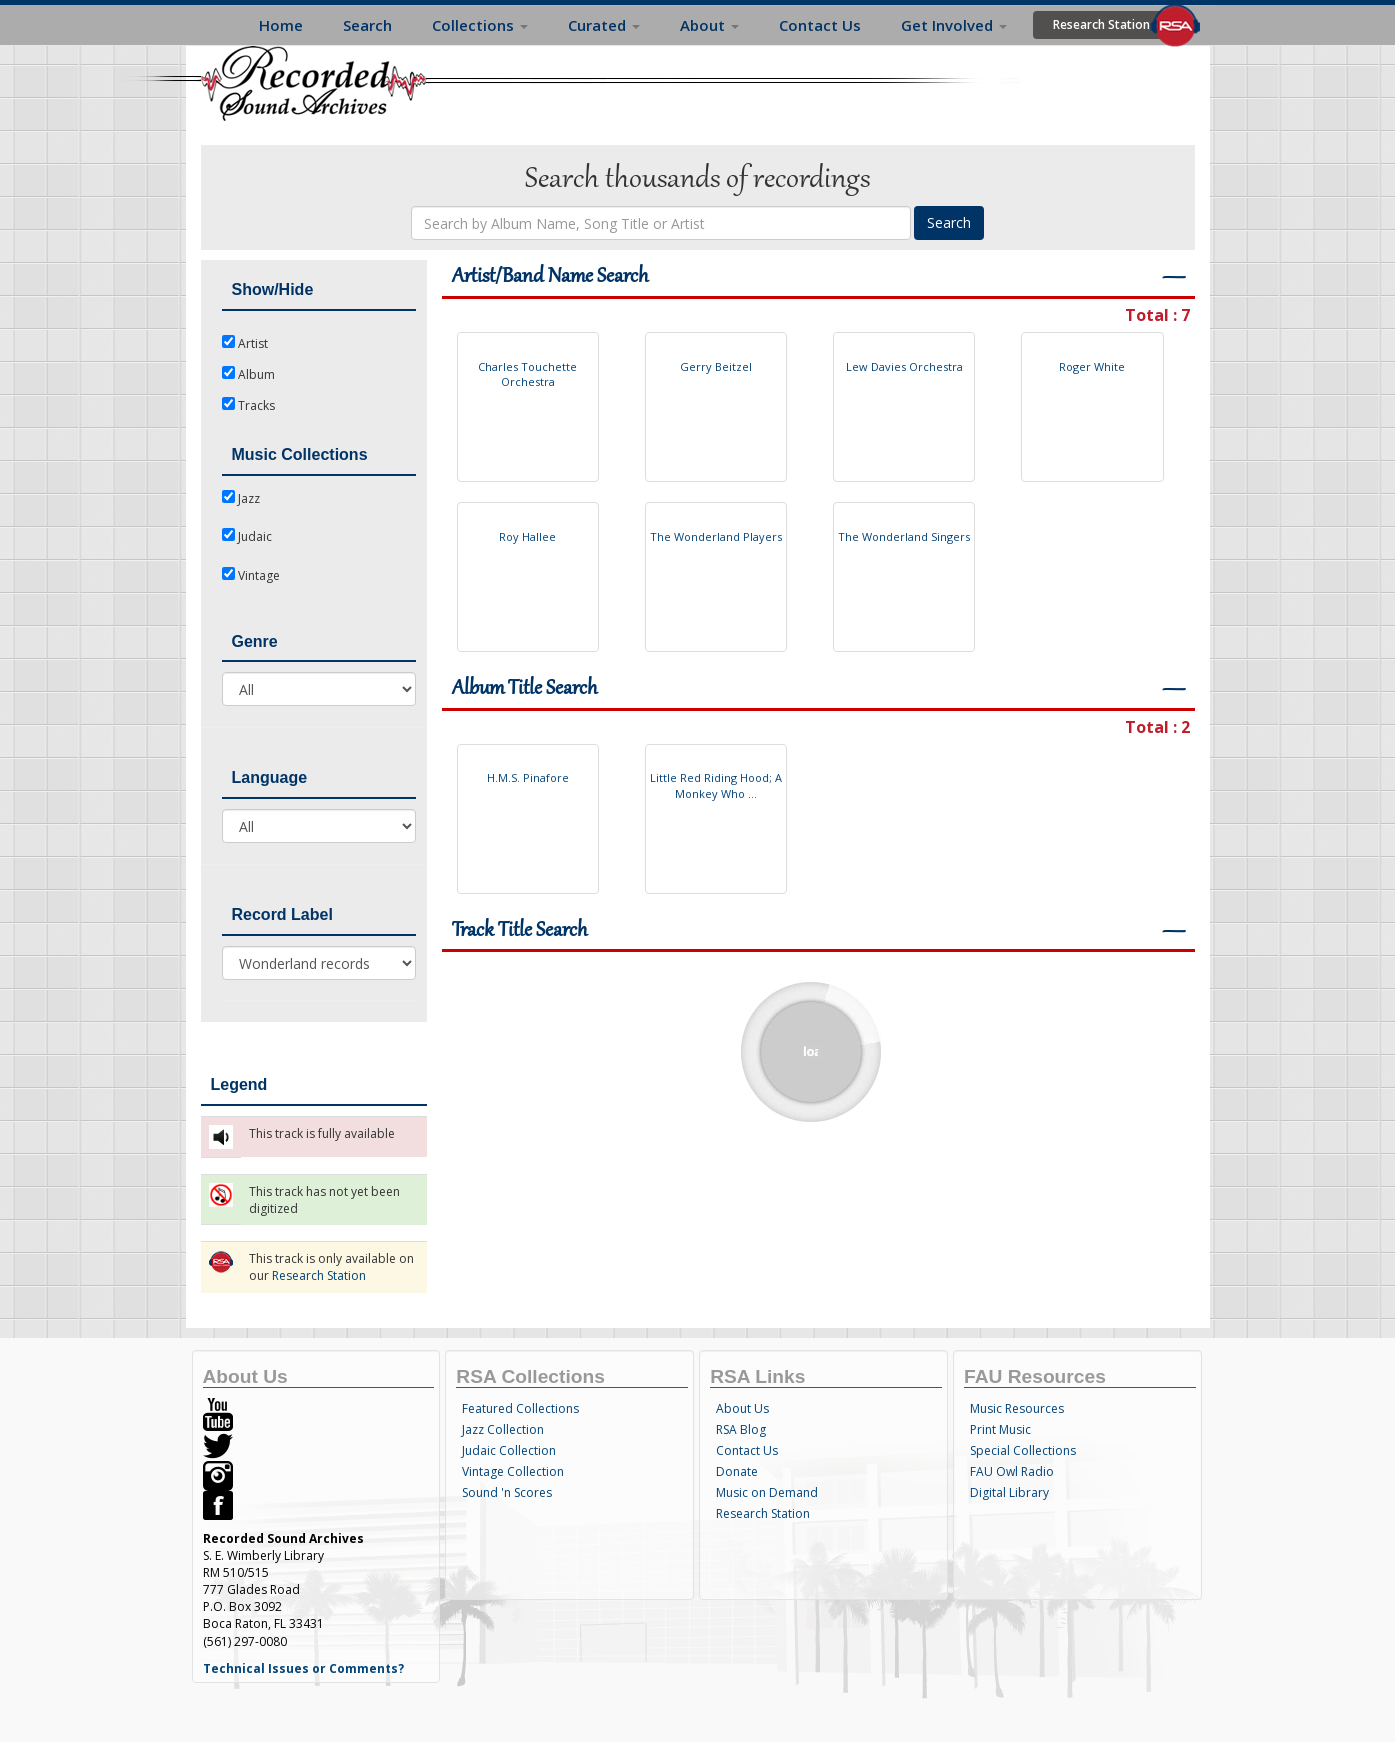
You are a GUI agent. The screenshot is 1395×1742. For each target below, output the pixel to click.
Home (281, 25)
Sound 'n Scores (507, 1492)
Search (367, 25)
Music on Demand (767, 1492)
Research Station (1101, 24)
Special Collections (1023, 1450)
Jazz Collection (503, 1429)
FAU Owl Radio (1012, 1471)
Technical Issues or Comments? (303, 1668)
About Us (742, 1408)
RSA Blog (741, 1429)
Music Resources (1017, 1408)
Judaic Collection (509, 1450)
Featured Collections (520, 1408)
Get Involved (954, 25)
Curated (604, 25)
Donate (737, 1471)
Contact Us (820, 25)
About (709, 25)
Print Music (1000, 1429)
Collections (480, 25)
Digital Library (1009, 1492)
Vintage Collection (513, 1471)
